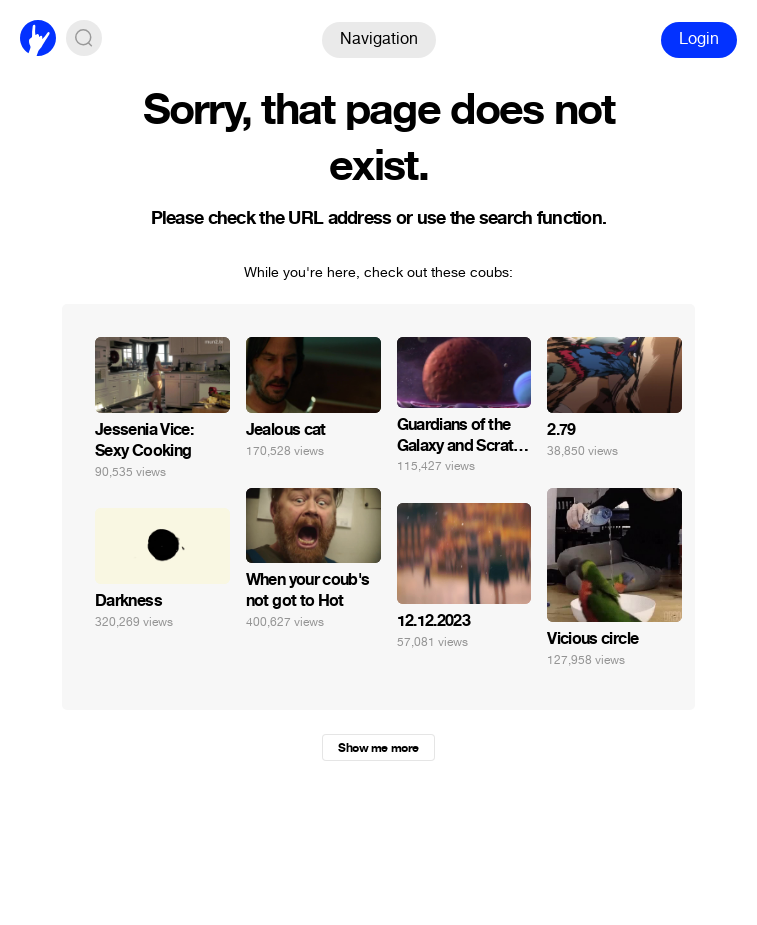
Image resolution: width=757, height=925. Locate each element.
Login (699, 38)
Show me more (378, 748)
